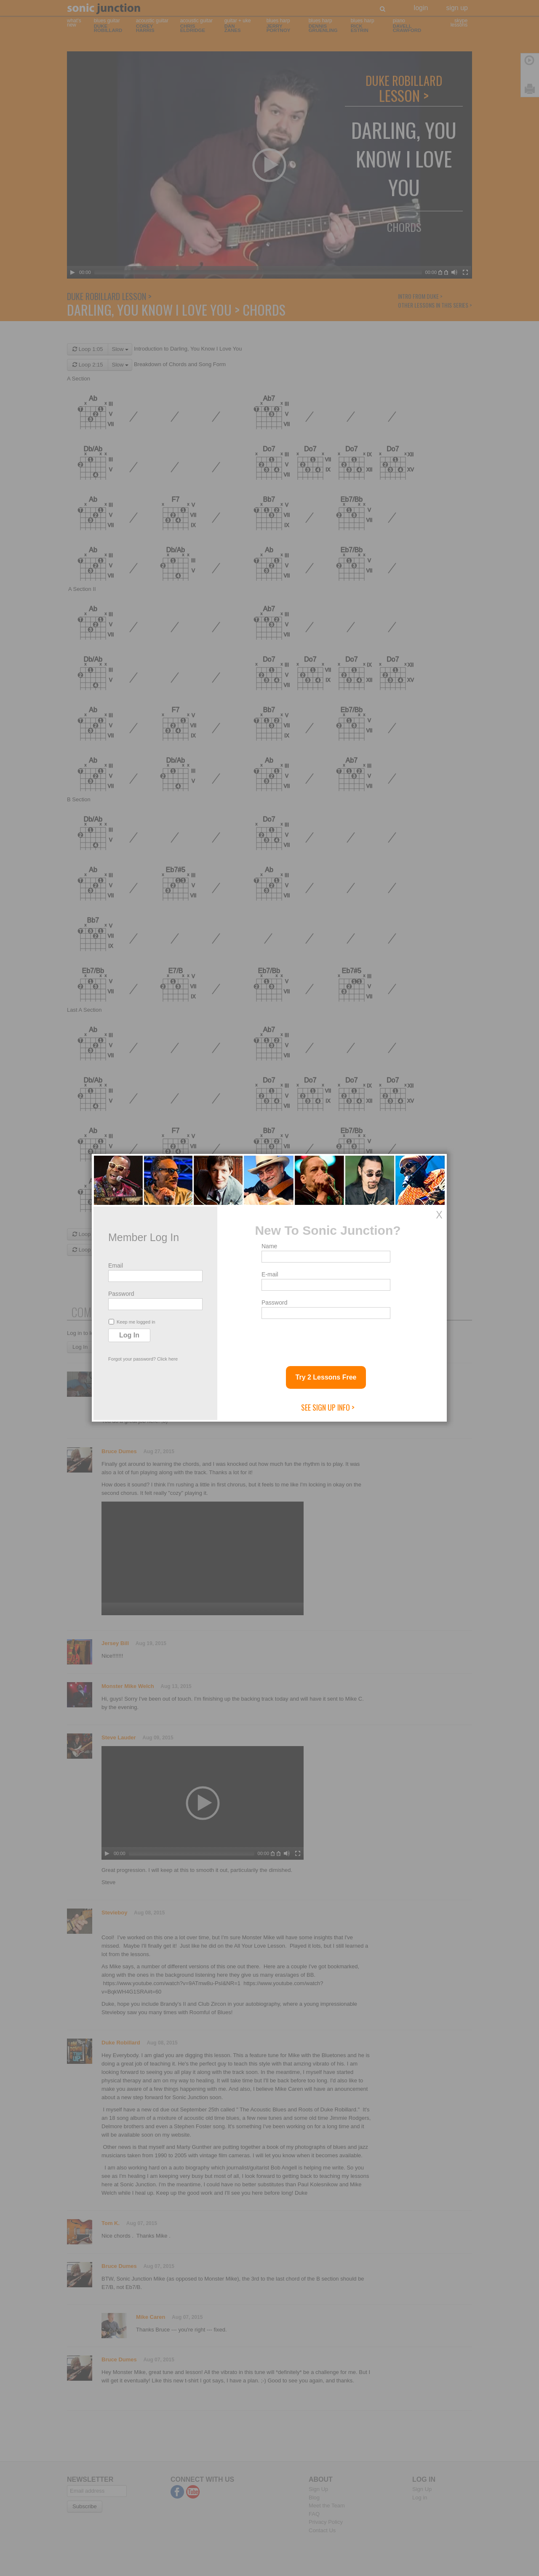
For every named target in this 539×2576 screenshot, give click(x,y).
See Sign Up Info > (328, 1407)
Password (121, 1293)
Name (269, 1246)
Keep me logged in (132, 1321)
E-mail (269, 1274)
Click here (167, 1358)
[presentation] (325, 1339)
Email (115, 1265)
